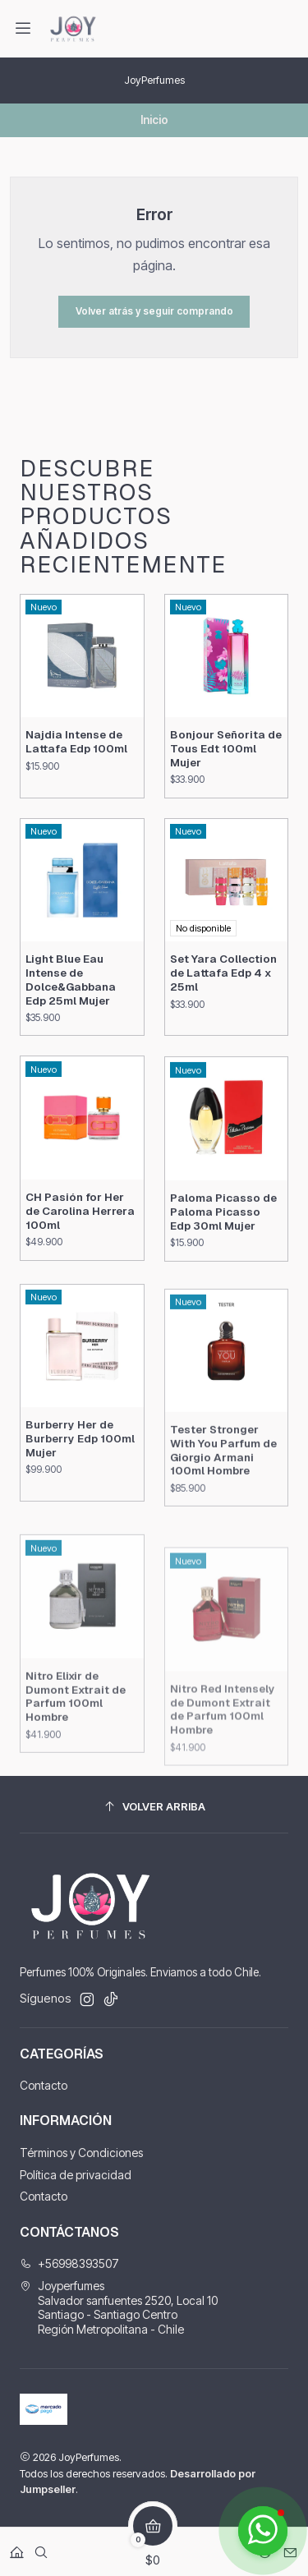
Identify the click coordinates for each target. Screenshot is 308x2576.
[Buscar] (41, 2547)
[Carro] (152, 2547)
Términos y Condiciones (81, 2153)
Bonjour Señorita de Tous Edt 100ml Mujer (226, 783)
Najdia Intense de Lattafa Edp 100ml (76, 761)
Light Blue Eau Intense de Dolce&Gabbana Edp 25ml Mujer (70, 1036)
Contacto (43, 2085)
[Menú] (23, 29)
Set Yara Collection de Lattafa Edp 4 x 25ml (223, 1049)
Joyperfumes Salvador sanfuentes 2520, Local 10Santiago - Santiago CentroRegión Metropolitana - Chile (119, 2307)
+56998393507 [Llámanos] (69, 2263)
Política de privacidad (75, 2175)
